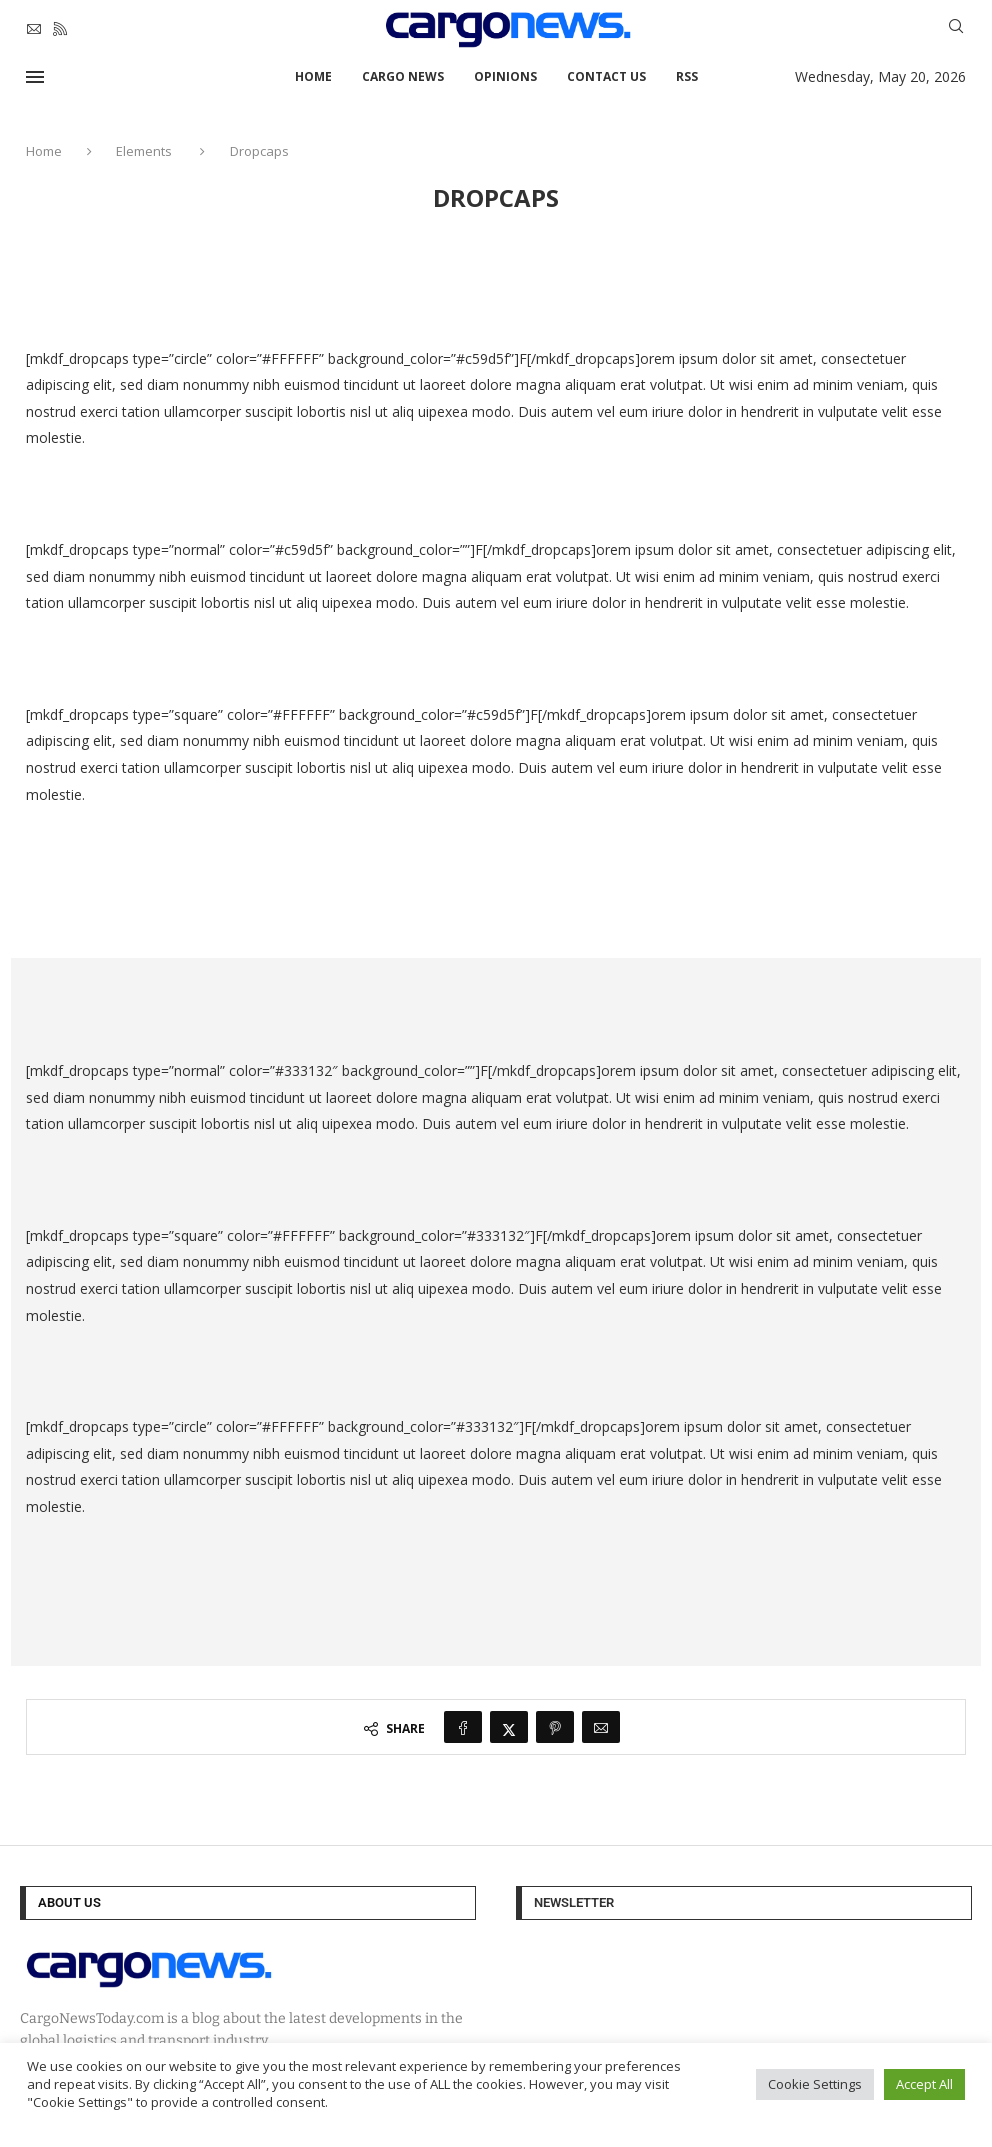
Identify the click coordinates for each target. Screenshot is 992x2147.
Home (313, 76)
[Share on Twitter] (509, 1727)
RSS (687, 76)
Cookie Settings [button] (815, 2084)
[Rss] (60, 29)
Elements (144, 151)
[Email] (34, 29)
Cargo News (403, 76)
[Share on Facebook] (463, 1727)
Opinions (505, 76)
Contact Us (606, 76)
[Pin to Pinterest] (555, 1727)
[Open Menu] (35, 77)
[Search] (956, 28)
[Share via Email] (601, 1727)
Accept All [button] (924, 2084)
